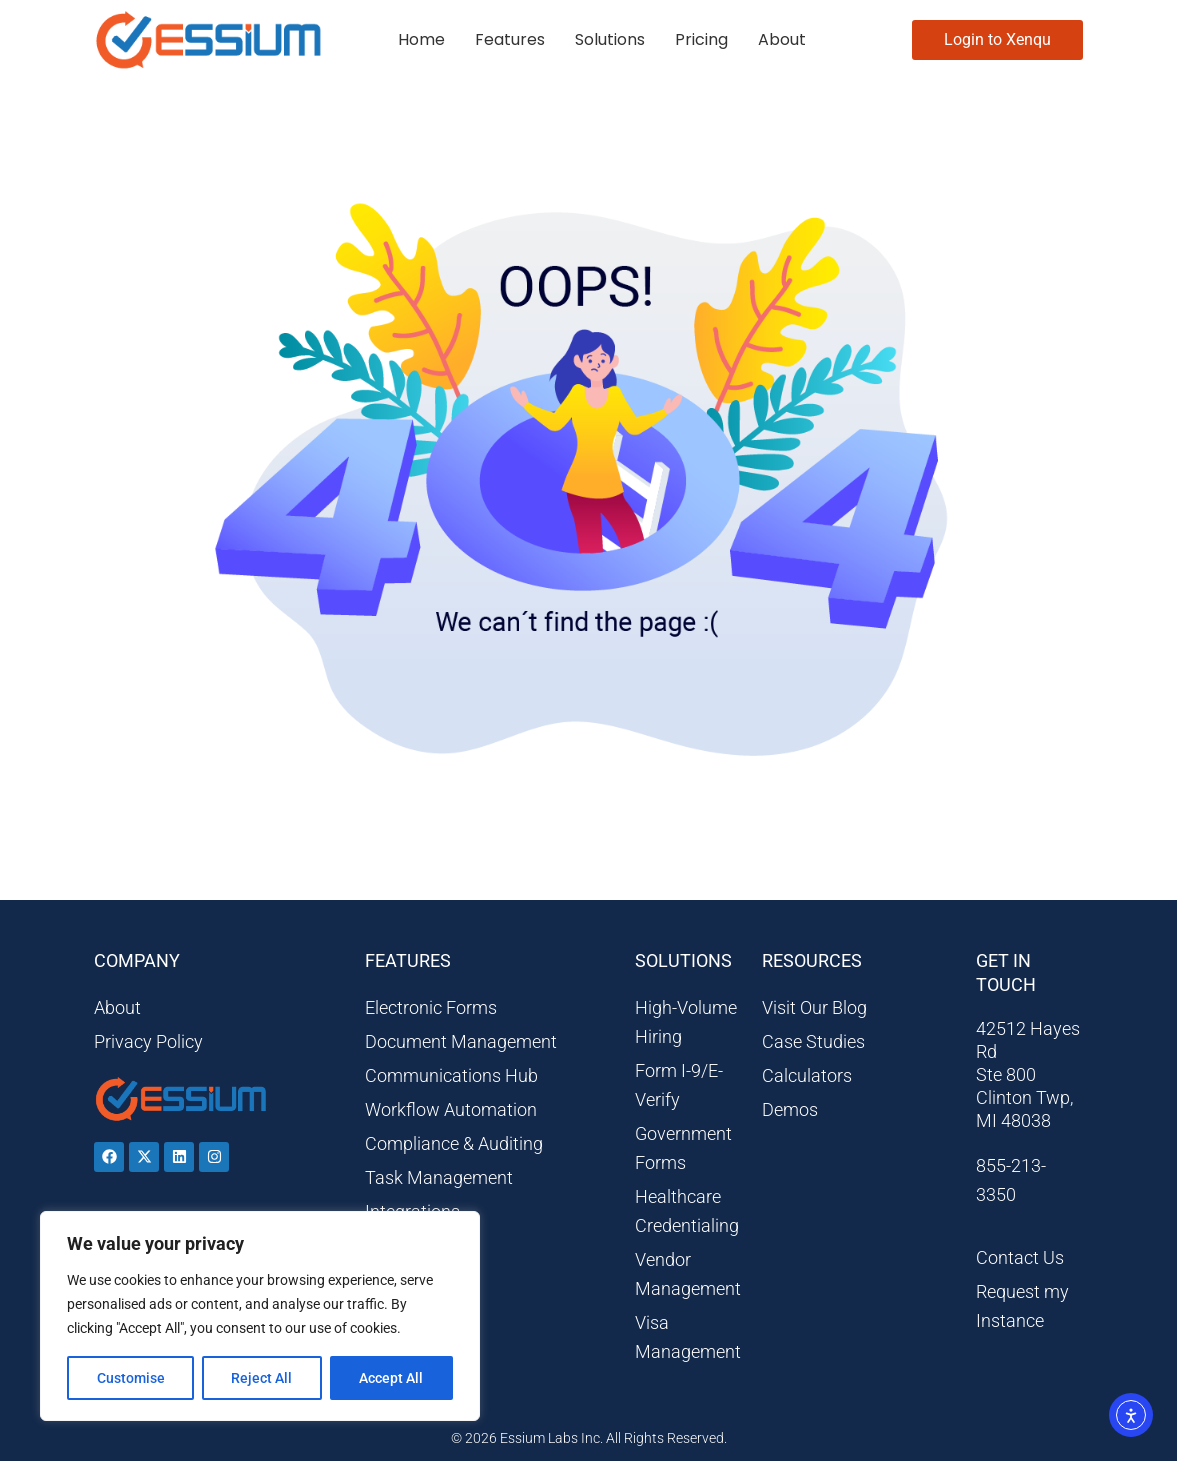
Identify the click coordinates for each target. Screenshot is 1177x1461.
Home (421, 39)
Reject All (262, 1378)
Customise (131, 1378)
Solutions (610, 39)
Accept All (392, 1378)
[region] (260, 1316)
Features (510, 39)
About (782, 39)
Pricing (701, 39)
